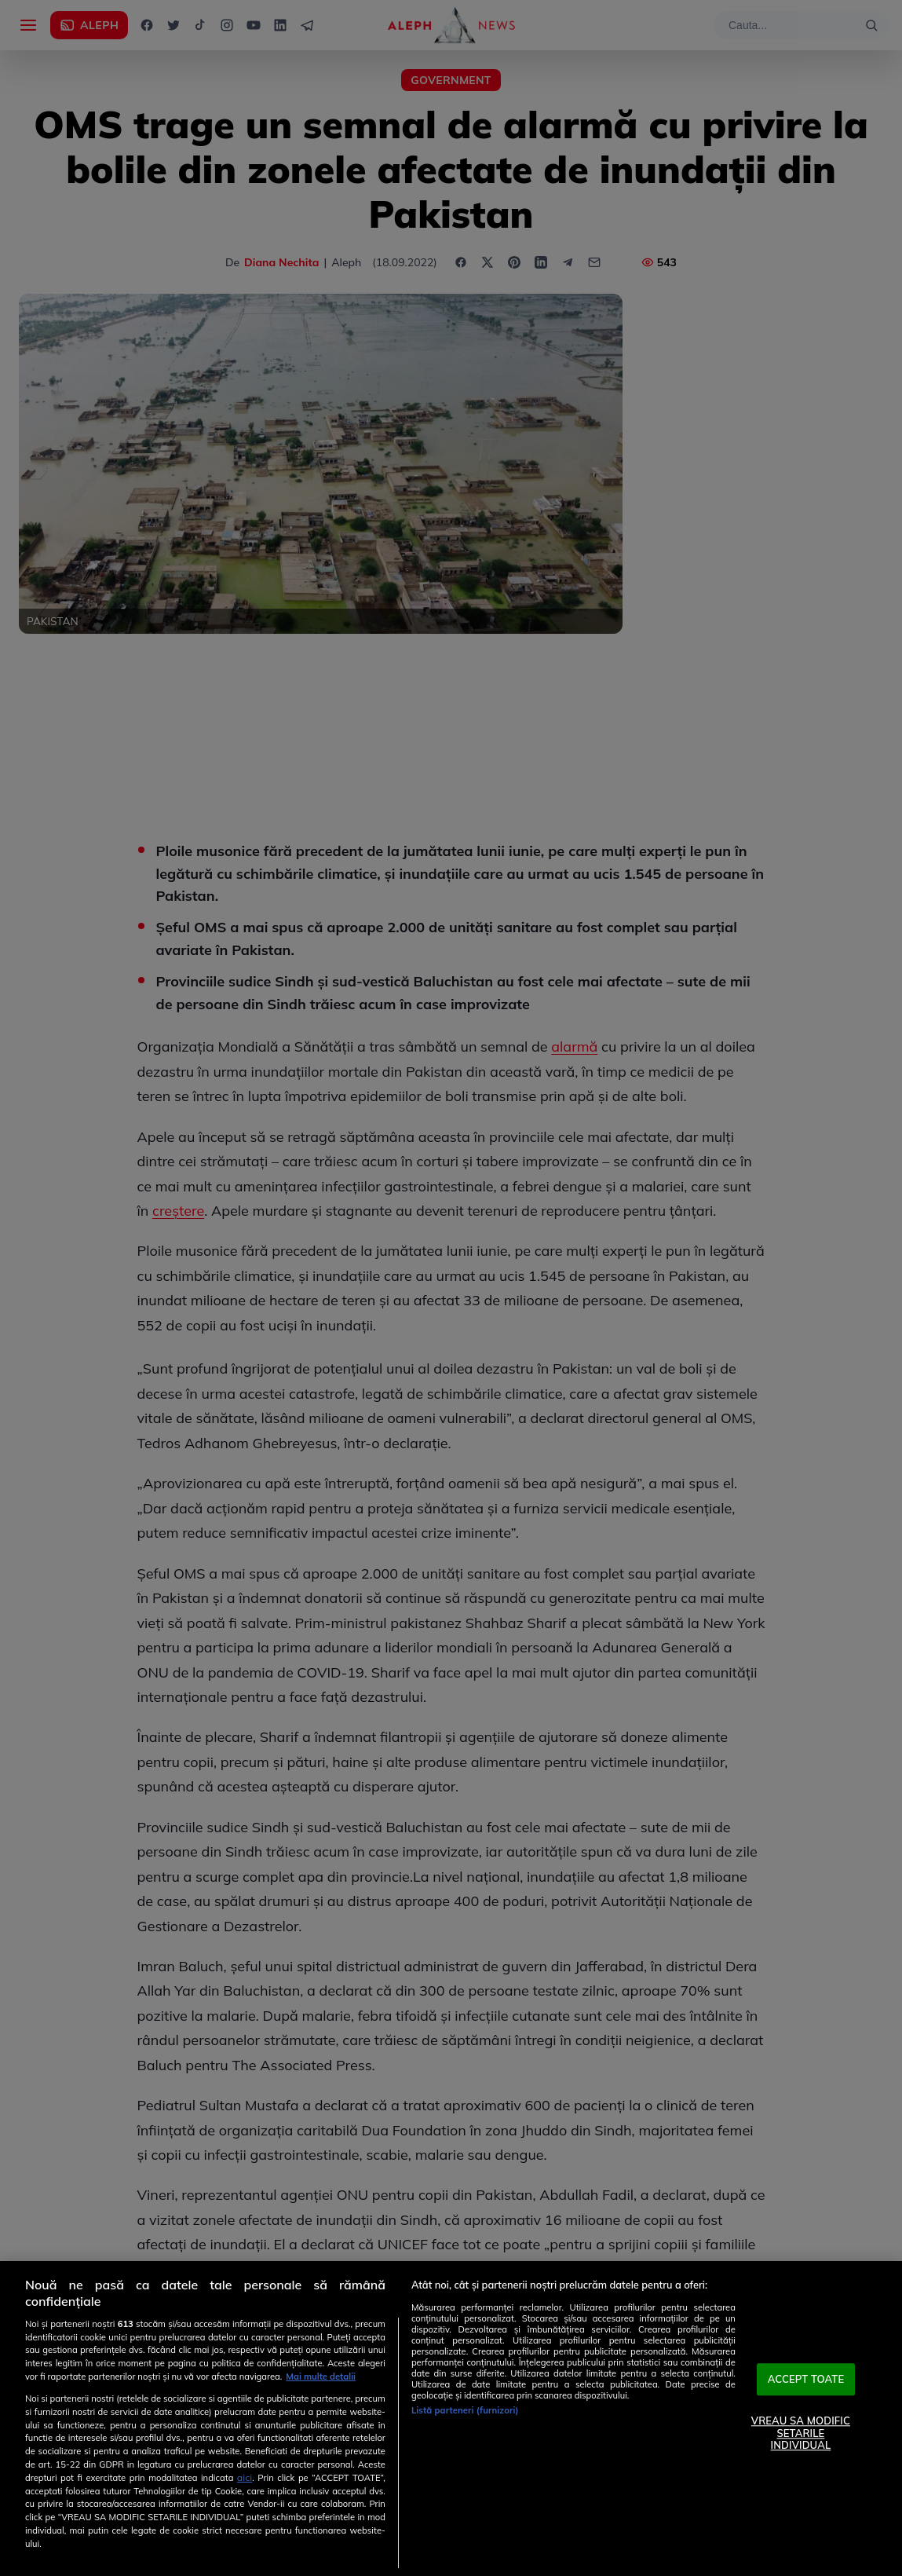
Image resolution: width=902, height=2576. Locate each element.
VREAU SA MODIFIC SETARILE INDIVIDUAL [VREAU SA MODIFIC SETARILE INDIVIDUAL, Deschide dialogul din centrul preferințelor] (800, 2433)
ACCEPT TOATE (806, 2379)
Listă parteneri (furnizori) (465, 2410)
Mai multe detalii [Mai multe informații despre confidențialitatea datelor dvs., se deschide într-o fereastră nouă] (321, 2376)
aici (244, 2477)
